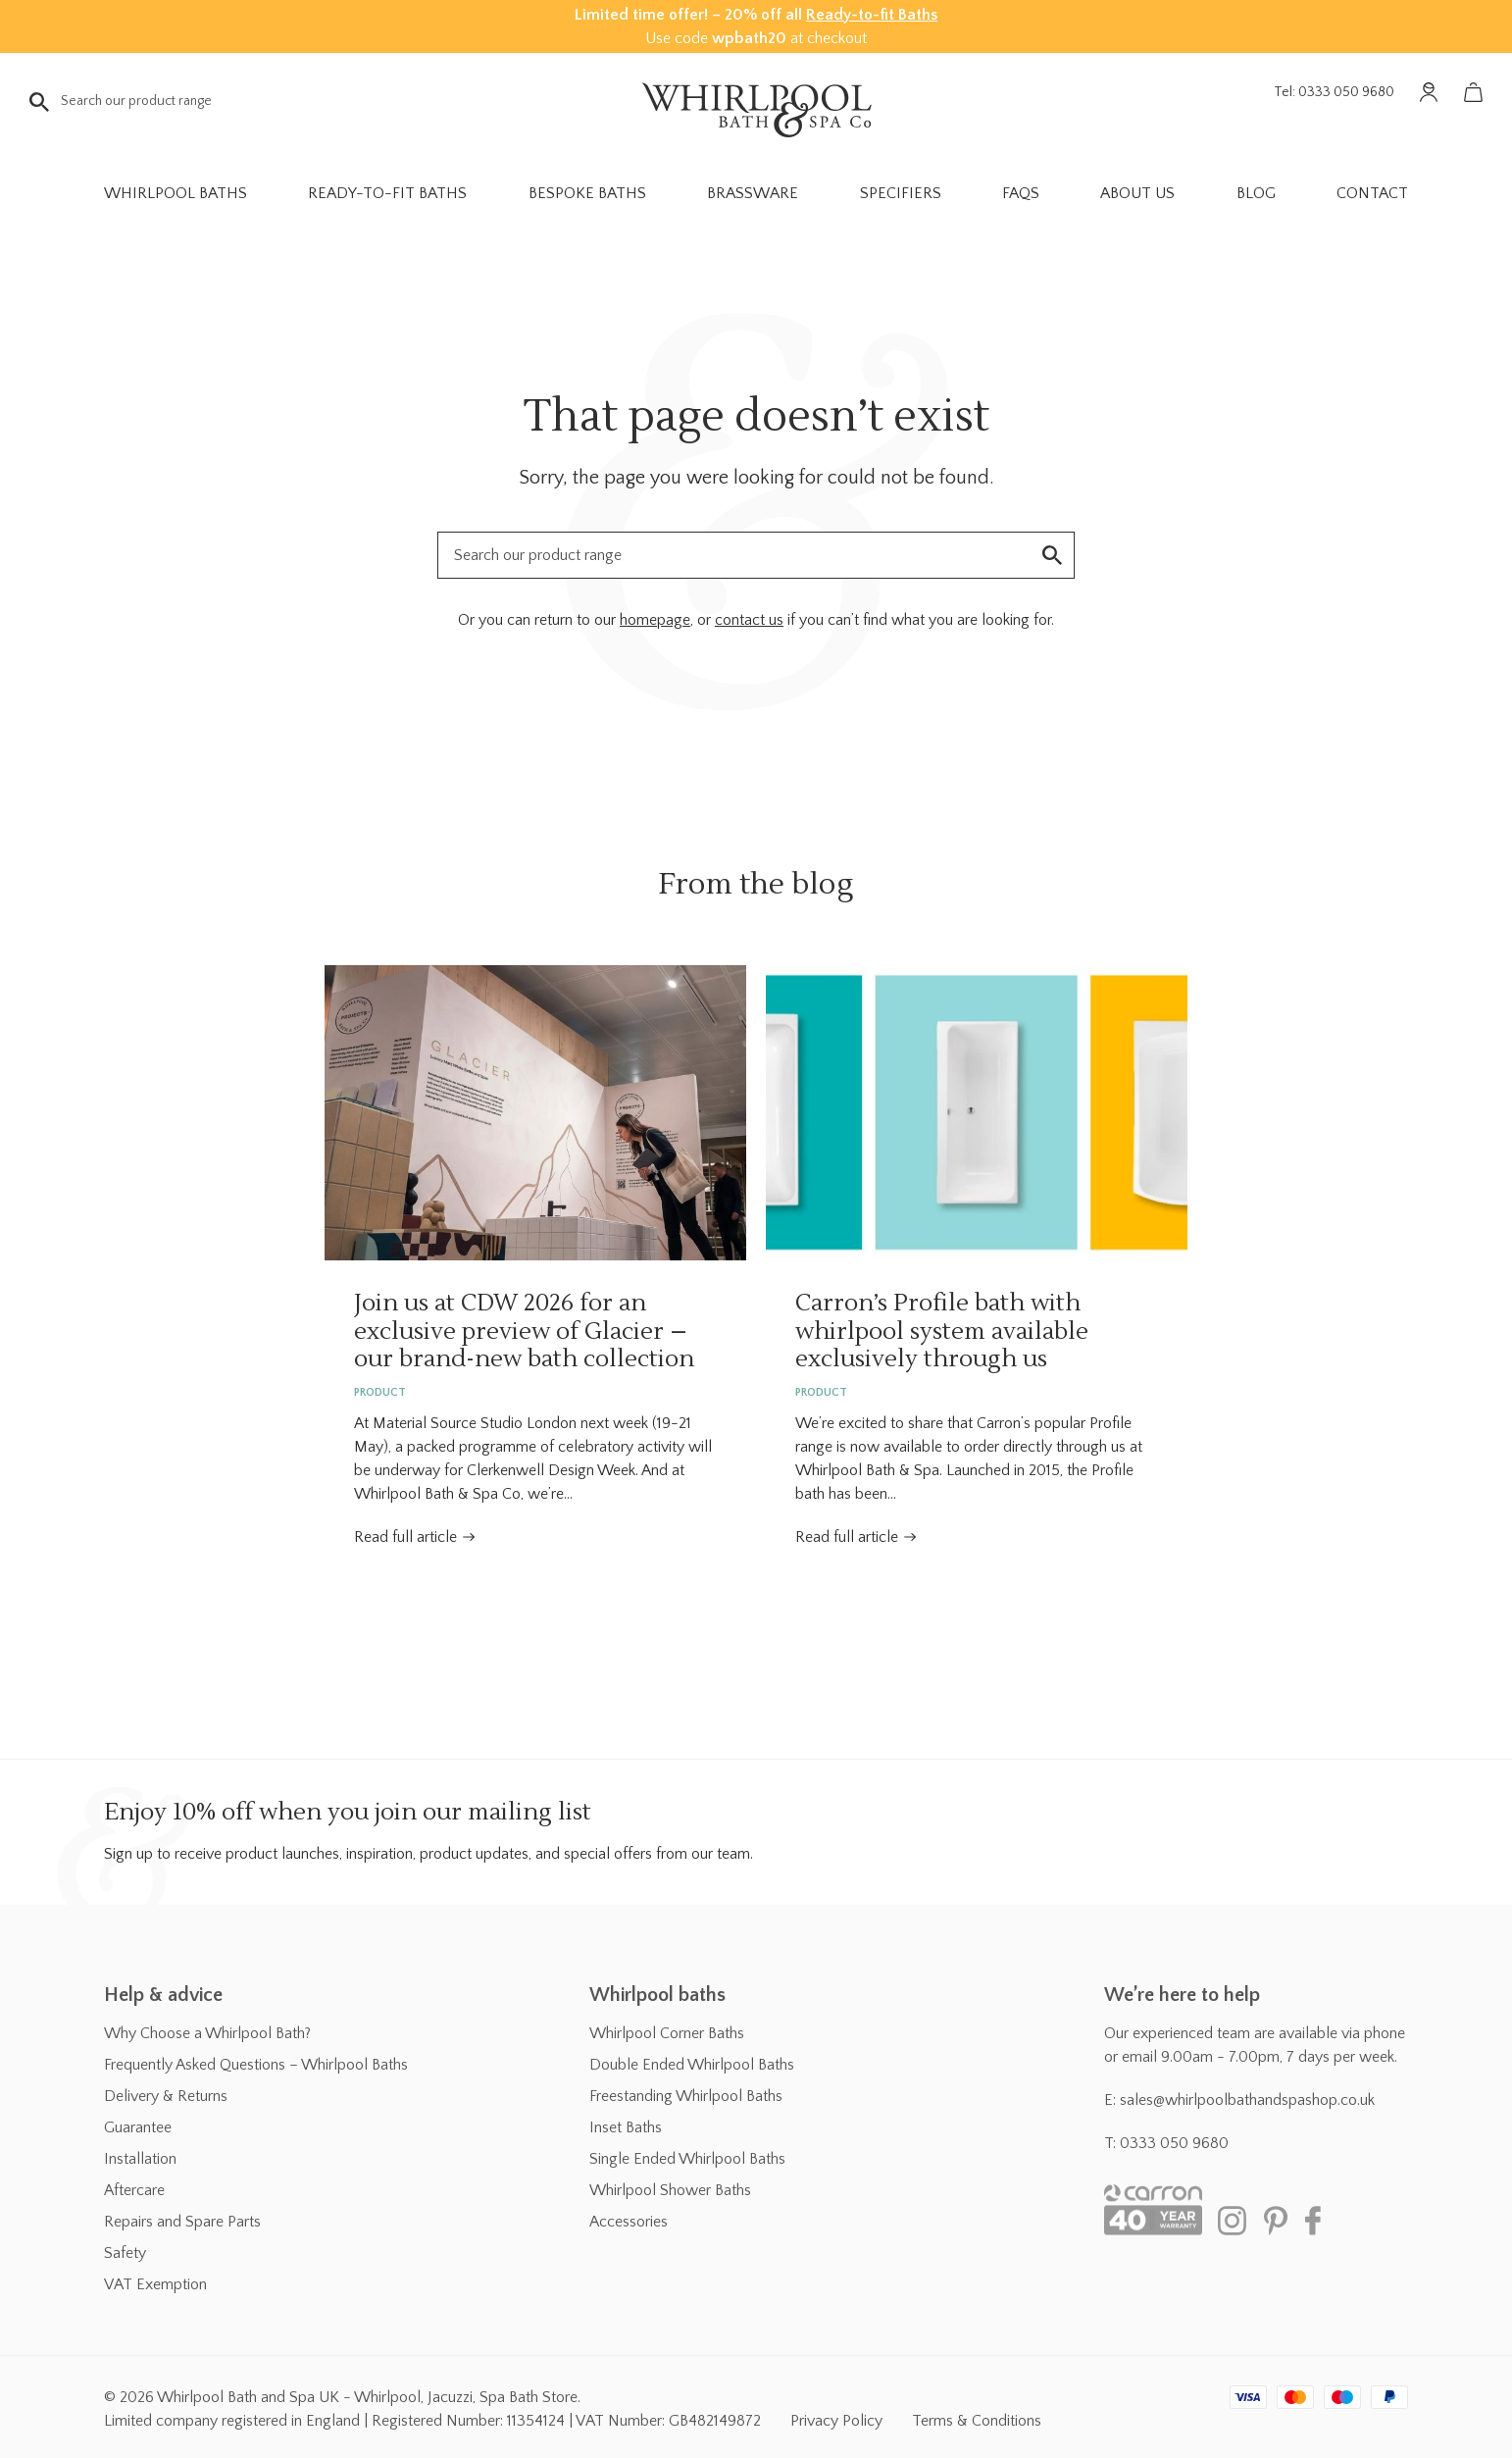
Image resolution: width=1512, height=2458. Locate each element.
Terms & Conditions (976, 2421)
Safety (125, 2253)
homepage (655, 620)
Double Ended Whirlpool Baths (691, 2065)
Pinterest (1275, 2220)
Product (380, 1392)
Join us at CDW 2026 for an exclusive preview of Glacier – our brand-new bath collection (535, 1112)
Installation (140, 2159)
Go (39, 102)
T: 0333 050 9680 (1166, 2143)
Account (1428, 92)
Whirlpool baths (657, 1995)
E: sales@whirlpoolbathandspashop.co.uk (1239, 2100)
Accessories (628, 2221)
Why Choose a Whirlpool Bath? (207, 2033)
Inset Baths (625, 2127)
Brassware (752, 193)
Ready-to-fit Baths (871, 15)
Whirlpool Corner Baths (666, 2033)
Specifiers (900, 193)
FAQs (1020, 193)
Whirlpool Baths (175, 193)
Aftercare (134, 2190)
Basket (1473, 92)
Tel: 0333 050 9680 (1334, 92)
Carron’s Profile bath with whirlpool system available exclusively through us (976, 1112)
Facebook (1320, 2220)
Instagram (1231, 2220)
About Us (1137, 193)
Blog (1256, 193)
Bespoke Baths (587, 193)
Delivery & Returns (165, 2096)
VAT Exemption (155, 2284)
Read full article (405, 1537)
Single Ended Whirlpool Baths (687, 2159)
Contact (1372, 193)
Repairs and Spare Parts (182, 2221)
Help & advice (163, 1995)
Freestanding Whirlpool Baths (685, 2096)
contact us (749, 620)
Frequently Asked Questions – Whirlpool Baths (256, 2065)
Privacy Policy (836, 2421)
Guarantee (138, 2127)
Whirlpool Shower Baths (670, 2190)
